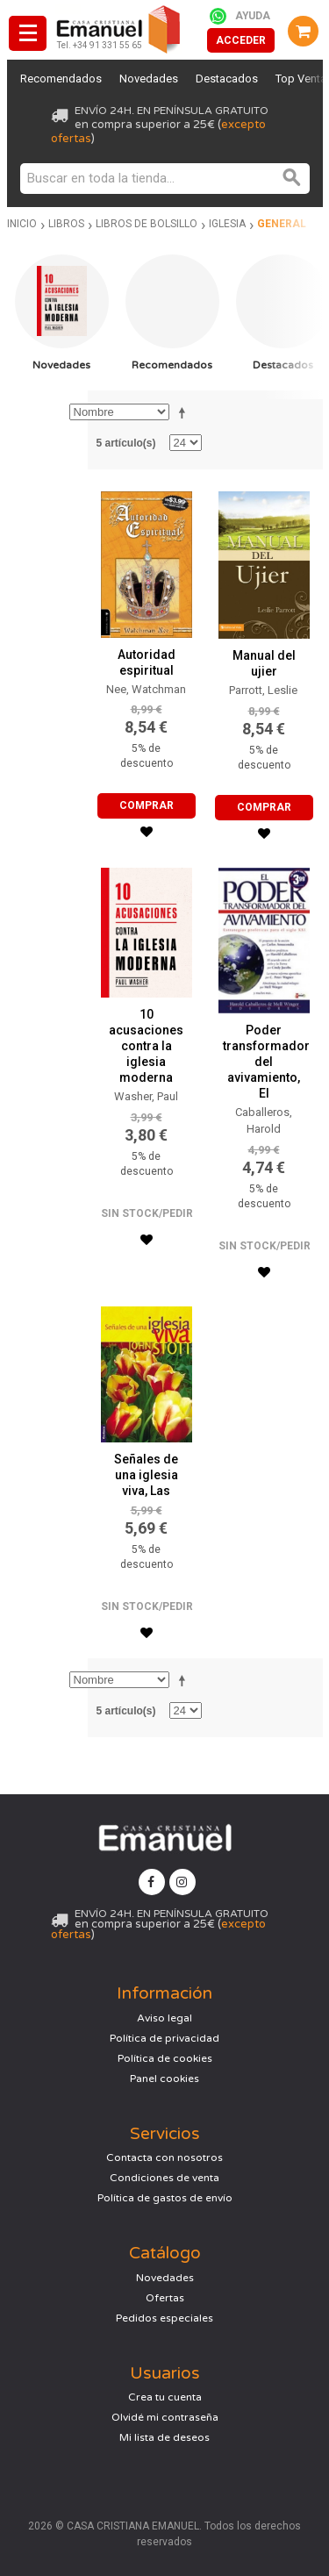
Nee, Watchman (146, 689)
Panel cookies (164, 2078)
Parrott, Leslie (263, 690)
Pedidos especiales (164, 2318)
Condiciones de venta (164, 2178)
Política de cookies (165, 2058)
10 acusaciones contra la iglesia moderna (146, 1045)
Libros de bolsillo (146, 224)
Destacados (227, 78)
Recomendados (61, 78)
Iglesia (227, 224)
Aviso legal (164, 2018)
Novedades (148, 78)
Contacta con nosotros (164, 2157)
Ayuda (252, 16)
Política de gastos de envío (164, 2198)
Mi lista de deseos (164, 2437)
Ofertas (165, 2298)
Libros (66, 224)
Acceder (241, 40)
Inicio (22, 224)
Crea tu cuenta (165, 2397)
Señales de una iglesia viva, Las (146, 1475)
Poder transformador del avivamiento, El (266, 1061)
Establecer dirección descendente (185, 412)
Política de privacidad (164, 2038)
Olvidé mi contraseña (164, 2417)
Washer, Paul (146, 1096)
